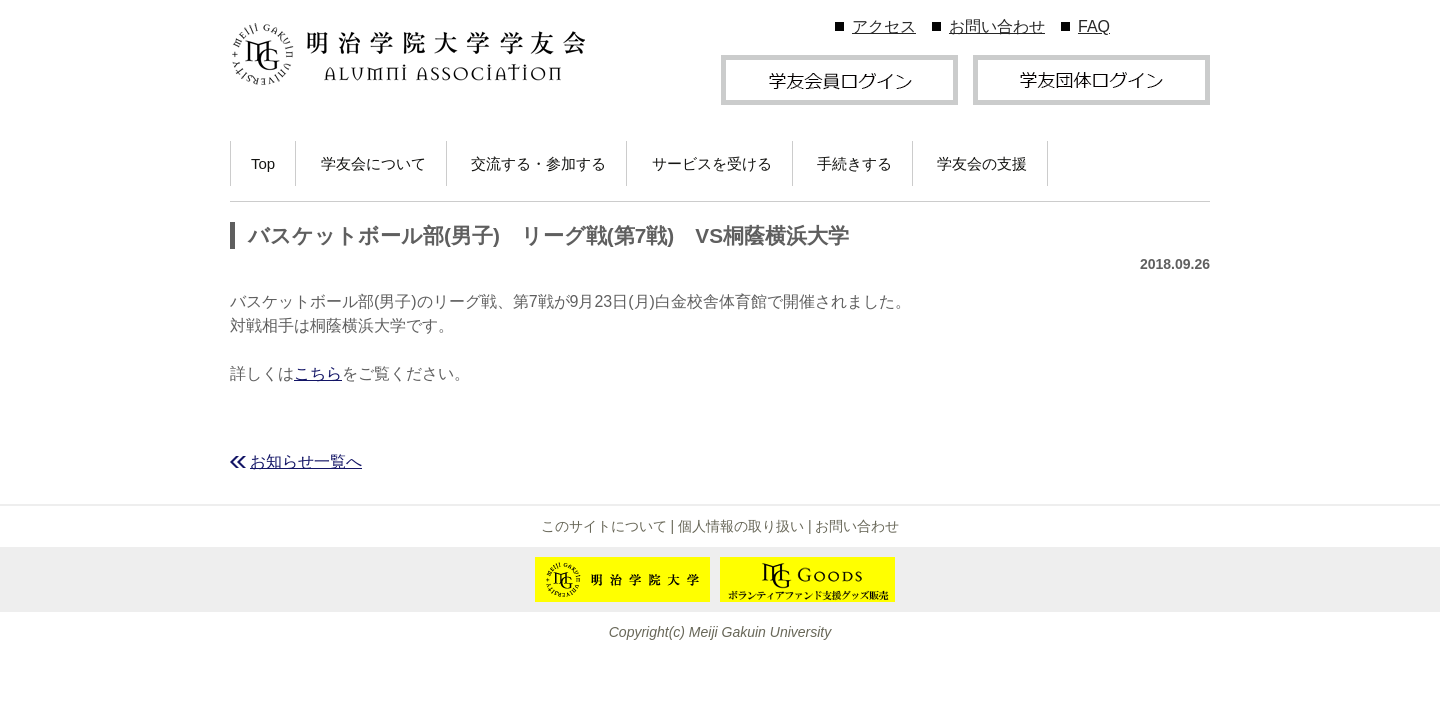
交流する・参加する (538, 163)
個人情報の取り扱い (741, 526)
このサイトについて (604, 526)
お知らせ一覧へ (306, 461)
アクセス (884, 26)
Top (263, 163)
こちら (318, 373)
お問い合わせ (997, 26)
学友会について (373, 163)
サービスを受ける (712, 163)
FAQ (1094, 26)
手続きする (854, 163)
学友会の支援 (982, 163)
